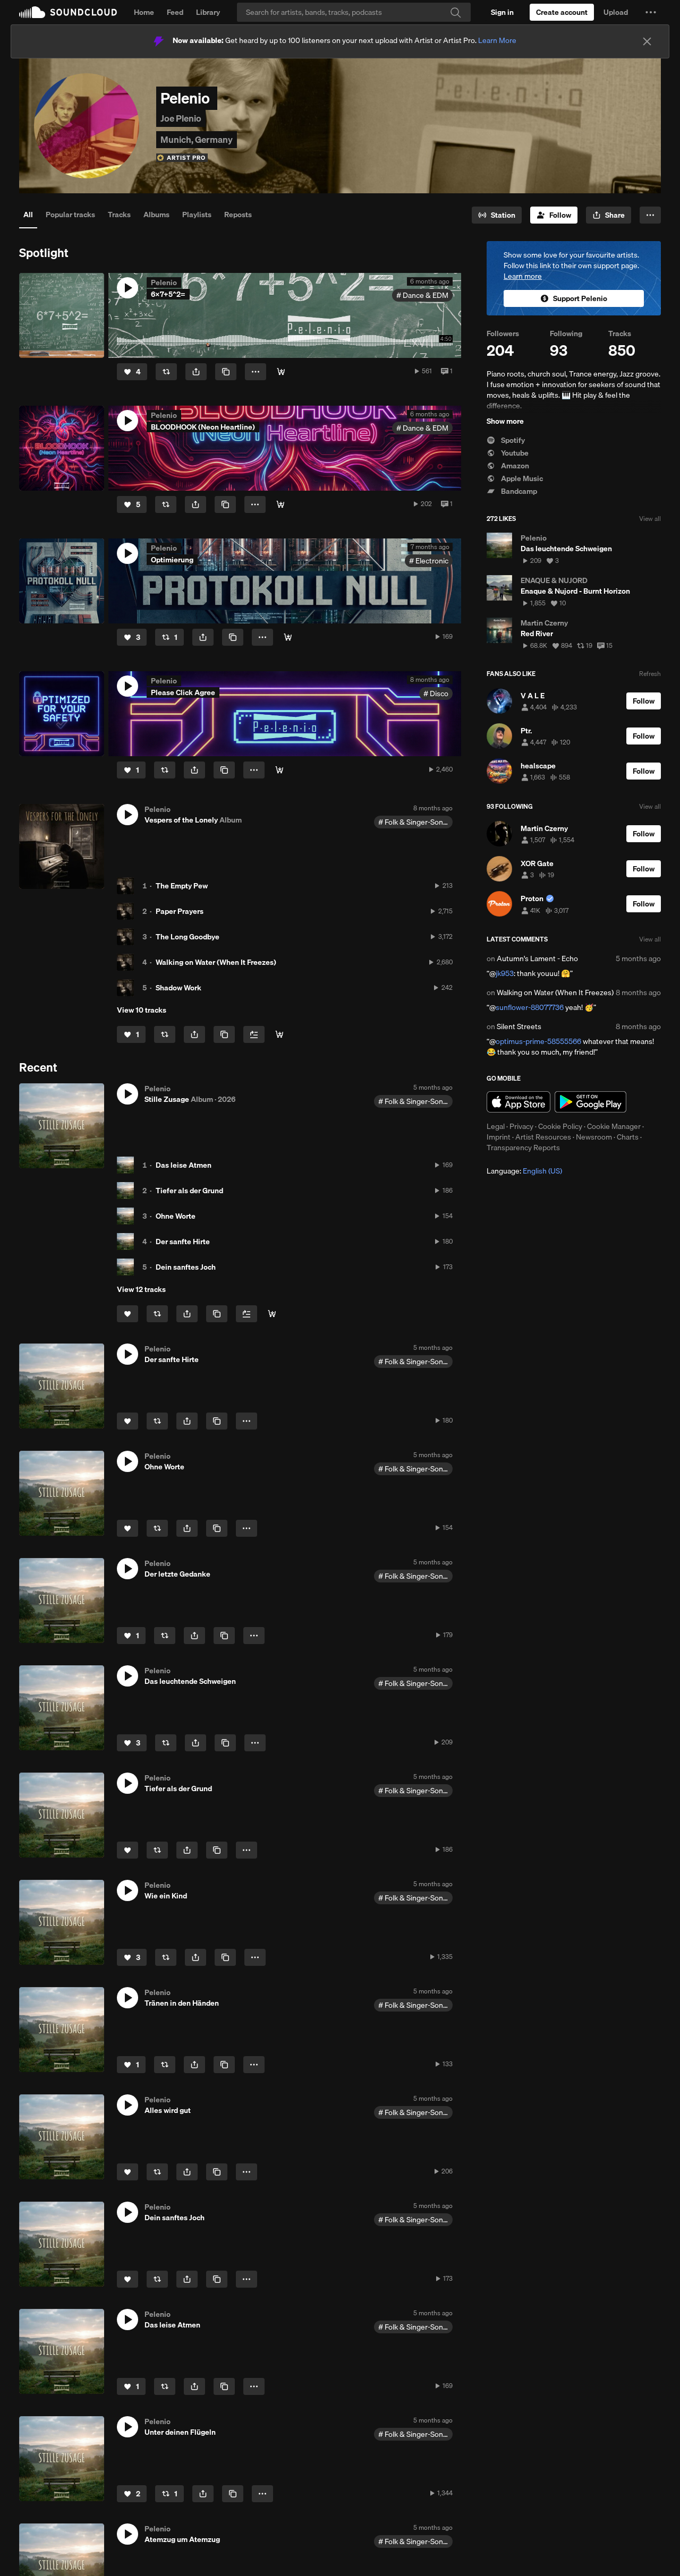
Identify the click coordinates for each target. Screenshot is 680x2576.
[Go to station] (497, 215)
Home (144, 12)
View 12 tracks (141, 1289)
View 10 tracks (141, 1010)
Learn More (497, 40)
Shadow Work (178, 988)
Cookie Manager (614, 1126)
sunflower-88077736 (530, 1007)
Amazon (508, 466)
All (28, 214)
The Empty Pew (182, 886)
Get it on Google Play (590, 1101)
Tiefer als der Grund (189, 1190)
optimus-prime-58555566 (538, 1041)
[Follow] (553, 215)
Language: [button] (524, 1171)
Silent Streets (519, 1026)
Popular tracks (70, 214)
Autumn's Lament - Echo (537, 958)
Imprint (499, 1137)
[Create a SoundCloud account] (562, 12)
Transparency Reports (523, 1147)
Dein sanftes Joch (186, 1267)
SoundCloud (68, 12)
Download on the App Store (518, 1101)
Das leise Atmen (183, 1165)
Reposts (238, 214)
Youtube (508, 453)
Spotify (506, 440)
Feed (175, 12)
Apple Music (515, 478)
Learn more (523, 276)
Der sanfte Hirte (183, 1241)
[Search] (354, 12)
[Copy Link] (225, 371)
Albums (156, 214)
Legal (496, 1126)
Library (208, 12)
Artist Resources (543, 1137)
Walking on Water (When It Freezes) (216, 962)
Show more (505, 421)
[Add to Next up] (254, 1034)
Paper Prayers (179, 911)
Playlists (196, 214)
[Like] (132, 371)
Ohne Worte (176, 1216)
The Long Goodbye (187, 937)
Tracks (119, 214)
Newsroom (594, 1137)
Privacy (521, 1126)
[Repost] (166, 371)
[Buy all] (279, 1034)
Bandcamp (512, 491)
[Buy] (281, 371)
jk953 (505, 973)
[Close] (647, 41)
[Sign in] (502, 12)
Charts (628, 1137)
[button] (651, 12)
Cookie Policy (560, 1126)
